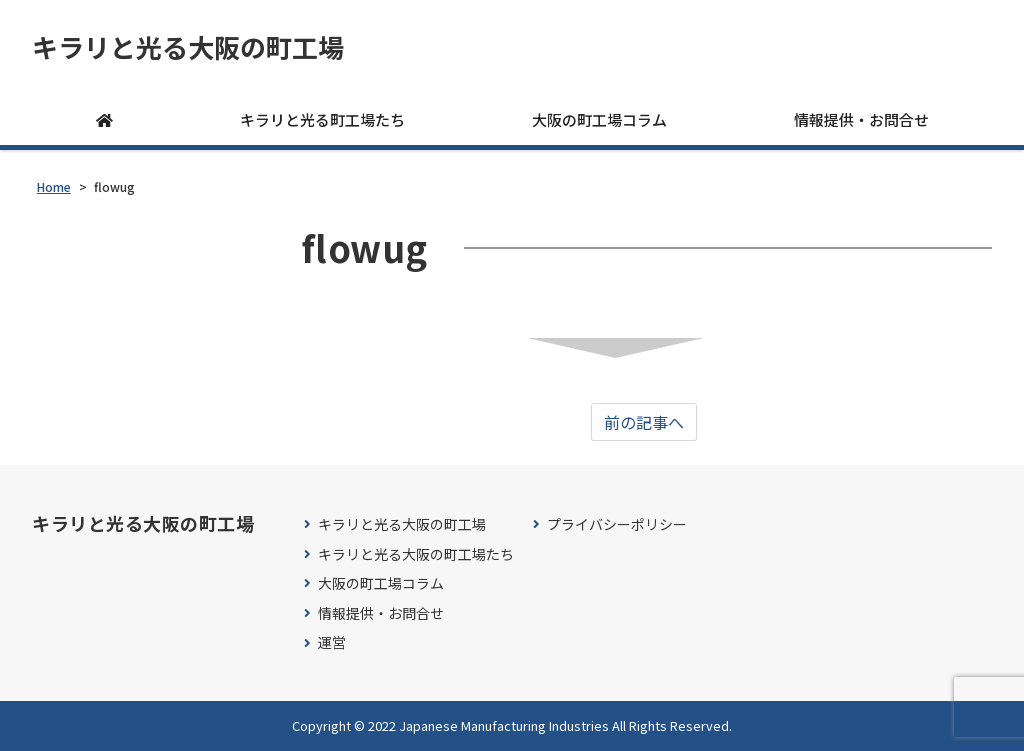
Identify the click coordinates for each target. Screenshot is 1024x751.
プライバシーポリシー (617, 524)
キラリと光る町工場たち (322, 119)
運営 (332, 642)
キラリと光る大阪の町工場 (188, 47)
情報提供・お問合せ (861, 119)
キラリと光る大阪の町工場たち (416, 554)
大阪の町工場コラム (599, 119)
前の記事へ (644, 422)
